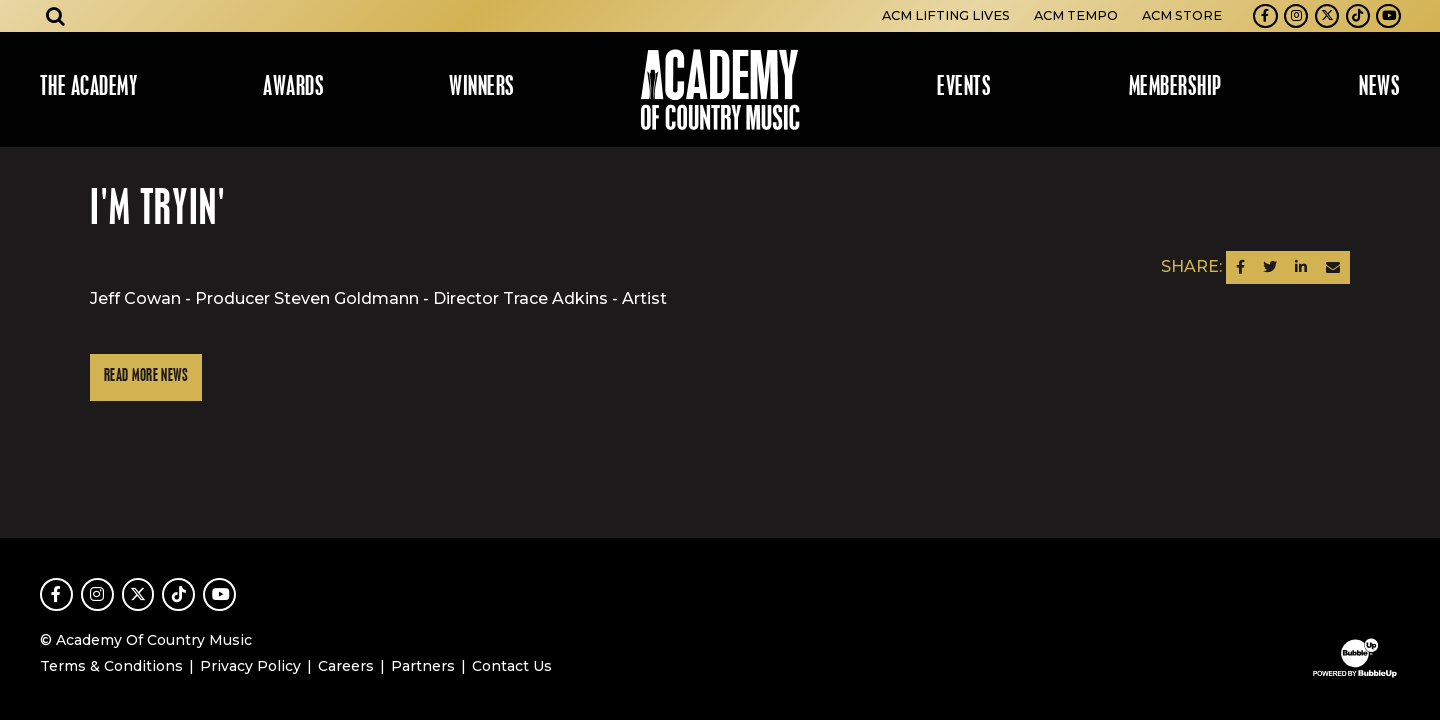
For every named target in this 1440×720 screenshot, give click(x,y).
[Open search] (56, 16)
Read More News (146, 376)
